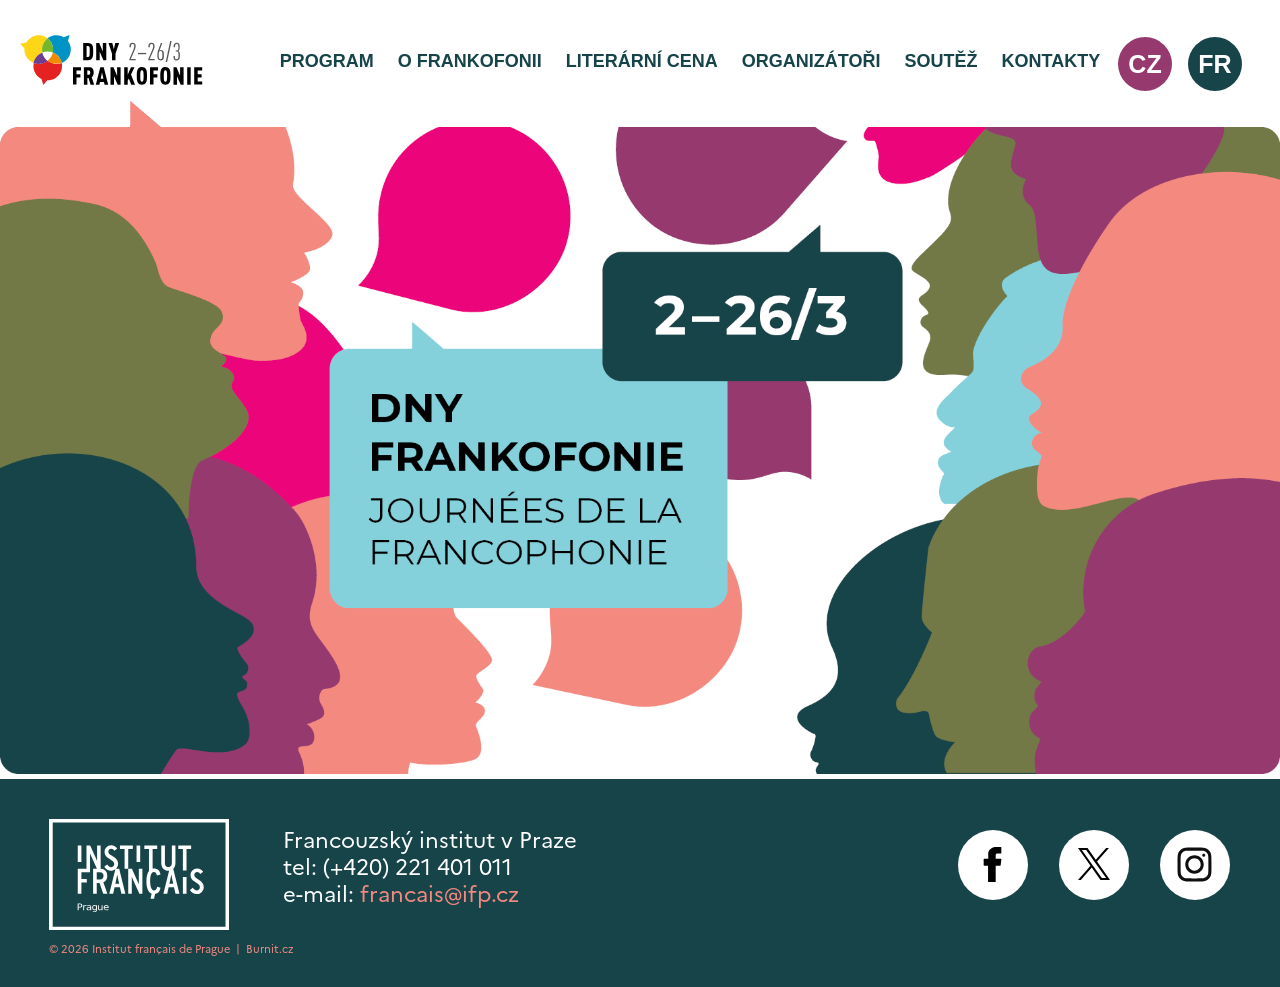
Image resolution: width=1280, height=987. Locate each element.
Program (327, 61)
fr (1214, 64)
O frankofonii (470, 61)
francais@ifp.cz (439, 894)
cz (1144, 64)
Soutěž (940, 61)
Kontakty (1051, 61)
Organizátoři (811, 61)
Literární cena (642, 61)
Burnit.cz (270, 949)
